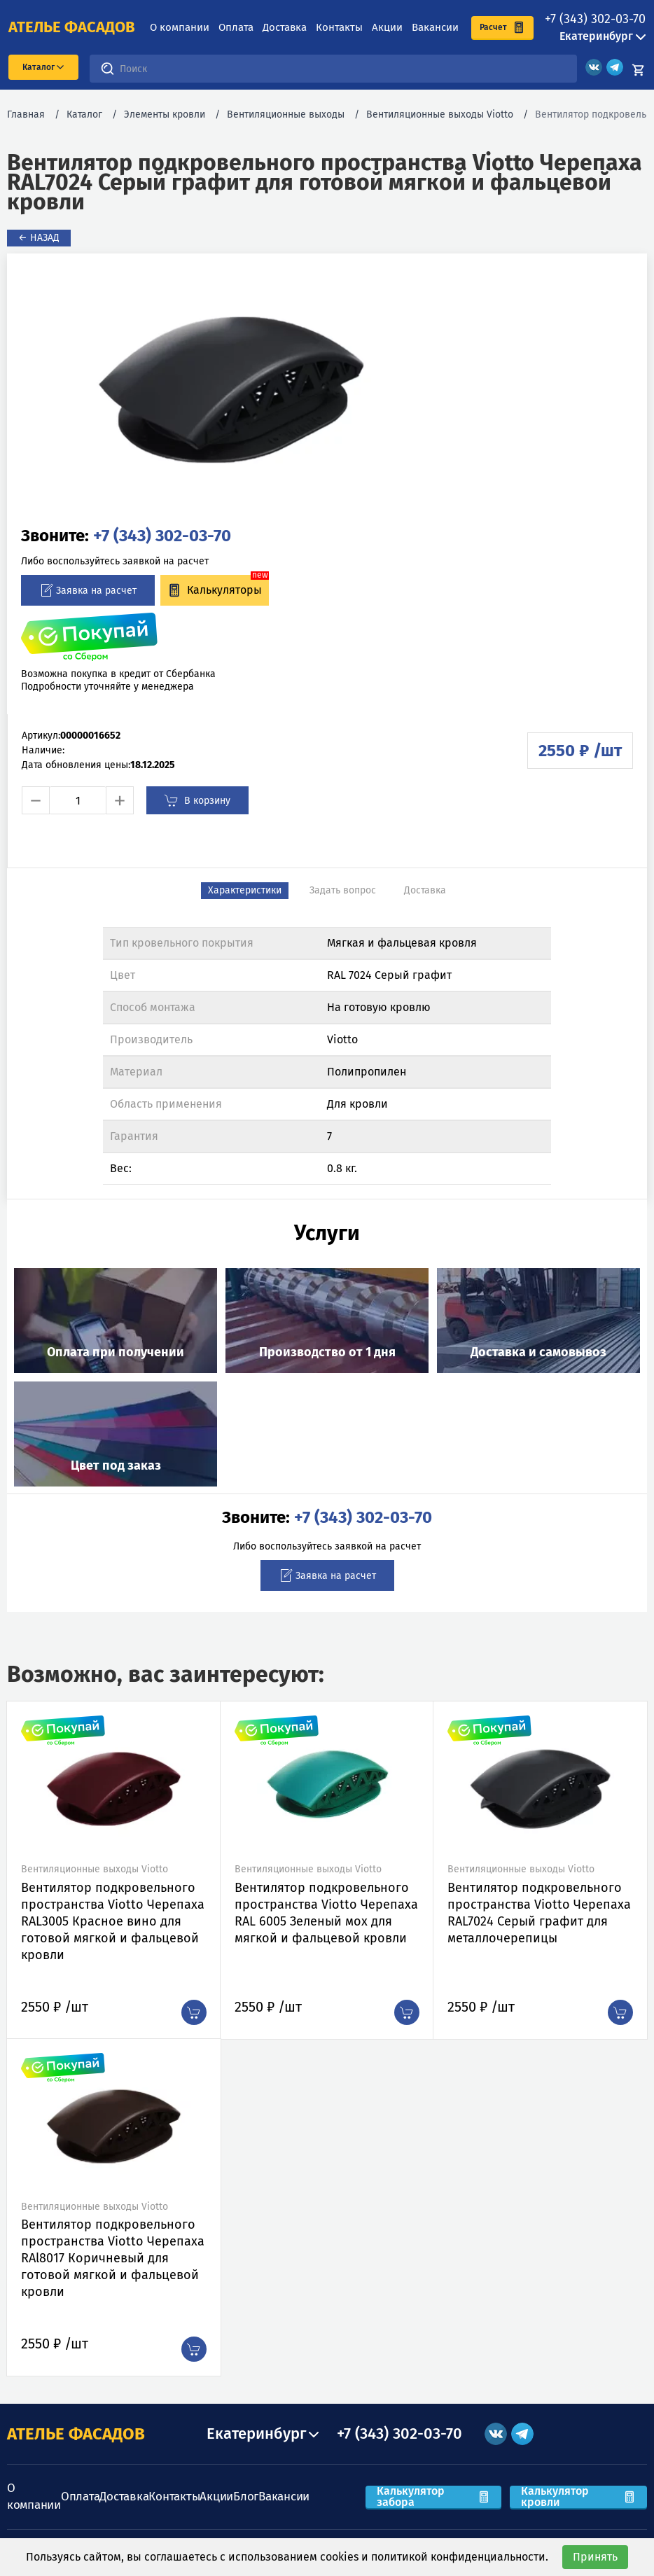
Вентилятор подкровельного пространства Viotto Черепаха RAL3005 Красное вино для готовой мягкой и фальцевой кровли (112, 1921)
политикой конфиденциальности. (459, 2556)
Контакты (339, 27)
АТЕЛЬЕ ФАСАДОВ (76, 2434)
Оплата (235, 27)
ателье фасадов (71, 27)
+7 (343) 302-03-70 (595, 19)
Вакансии (435, 27)
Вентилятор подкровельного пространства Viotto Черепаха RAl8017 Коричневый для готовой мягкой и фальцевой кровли (112, 2258)
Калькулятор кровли (578, 2497)
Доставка (285, 27)
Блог (245, 2496)
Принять (595, 2556)
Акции (387, 27)
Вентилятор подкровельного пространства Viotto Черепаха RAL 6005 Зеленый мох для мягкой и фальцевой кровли (326, 1913)
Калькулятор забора (433, 2497)
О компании (179, 27)
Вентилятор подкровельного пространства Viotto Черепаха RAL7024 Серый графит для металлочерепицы (539, 1913)
